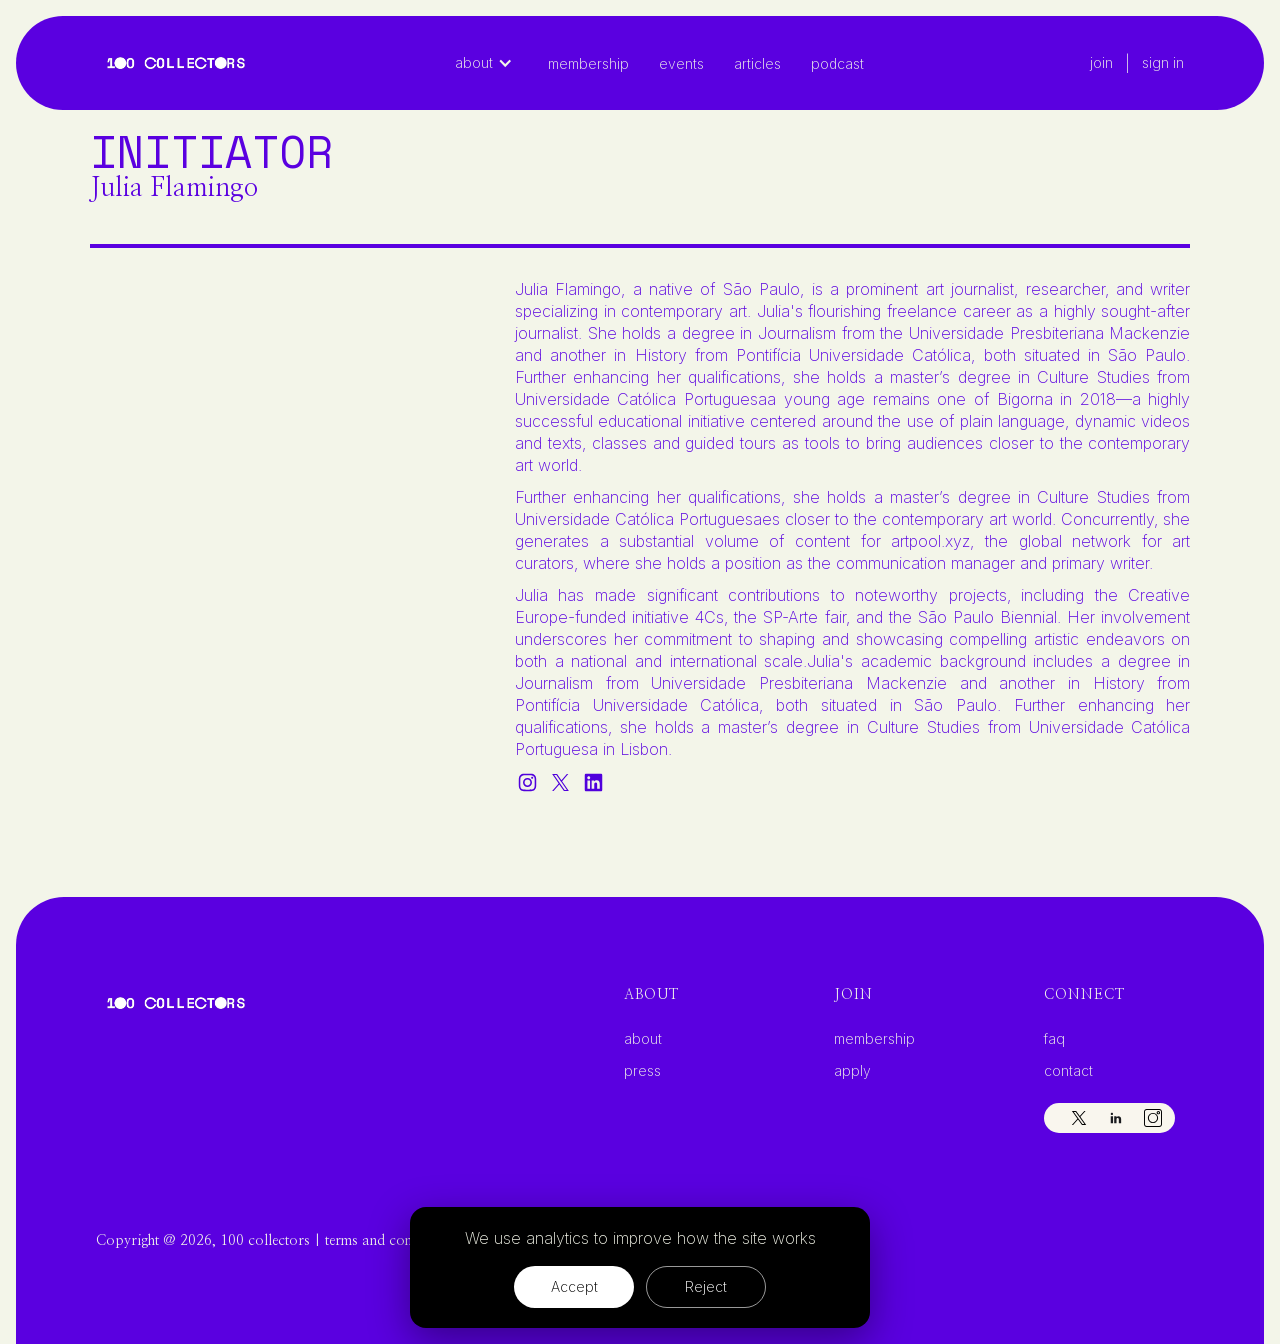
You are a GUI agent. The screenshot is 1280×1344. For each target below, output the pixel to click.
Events (681, 63)
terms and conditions (389, 1241)
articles (757, 63)
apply (852, 1071)
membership (874, 1039)
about (643, 1039)
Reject (706, 1286)
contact (1068, 1071)
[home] (176, 63)
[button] (494, 63)
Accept (574, 1286)
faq (1054, 1039)
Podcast (837, 63)
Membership (588, 63)
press (642, 1071)
